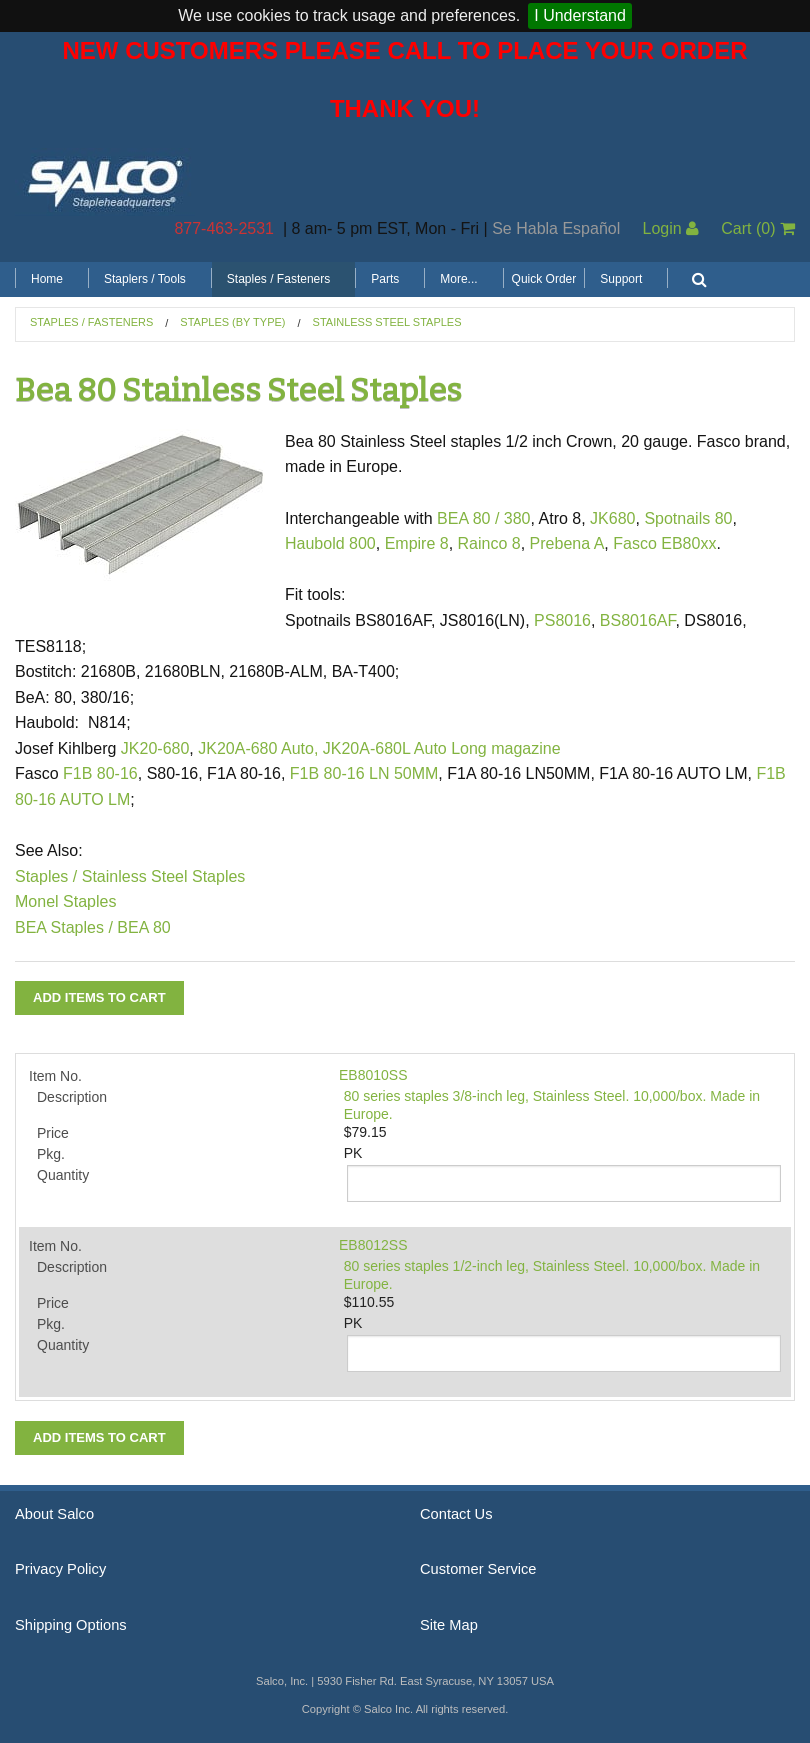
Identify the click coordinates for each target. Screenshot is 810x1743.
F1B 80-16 (100, 773)
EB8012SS (373, 1245)
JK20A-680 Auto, (258, 748)
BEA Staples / (64, 927)
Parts (385, 279)
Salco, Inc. (105, 182)
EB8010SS (373, 1075)
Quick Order (544, 279)
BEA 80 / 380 (483, 518)
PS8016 (562, 620)
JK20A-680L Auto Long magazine (442, 748)
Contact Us (456, 1514)
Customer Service (478, 1569)
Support (621, 279)
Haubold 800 (330, 543)
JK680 (612, 518)
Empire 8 (417, 543)
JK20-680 (155, 748)
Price (53, 1133)
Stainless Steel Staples (387, 322)
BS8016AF (638, 620)
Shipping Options (71, 1625)
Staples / (46, 876)
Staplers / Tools (145, 279)
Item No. (55, 1076)
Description (72, 1097)
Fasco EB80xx (664, 543)
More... (458, 279)
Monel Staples (65, 901)
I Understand (580, 15)
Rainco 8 (489, 543)
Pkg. (51, 1154)
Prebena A (567, 543)
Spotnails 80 (688, 518)
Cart (758, 228)
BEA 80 (143, 927)
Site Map (449, 1625)
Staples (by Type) (232, 322)
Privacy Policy (60, 1569)
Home (47, 279)
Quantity (63, 1175)
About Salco (54, 1514)
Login (670, 228)
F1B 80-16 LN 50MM (364, 773)
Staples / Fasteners (278, 279)
